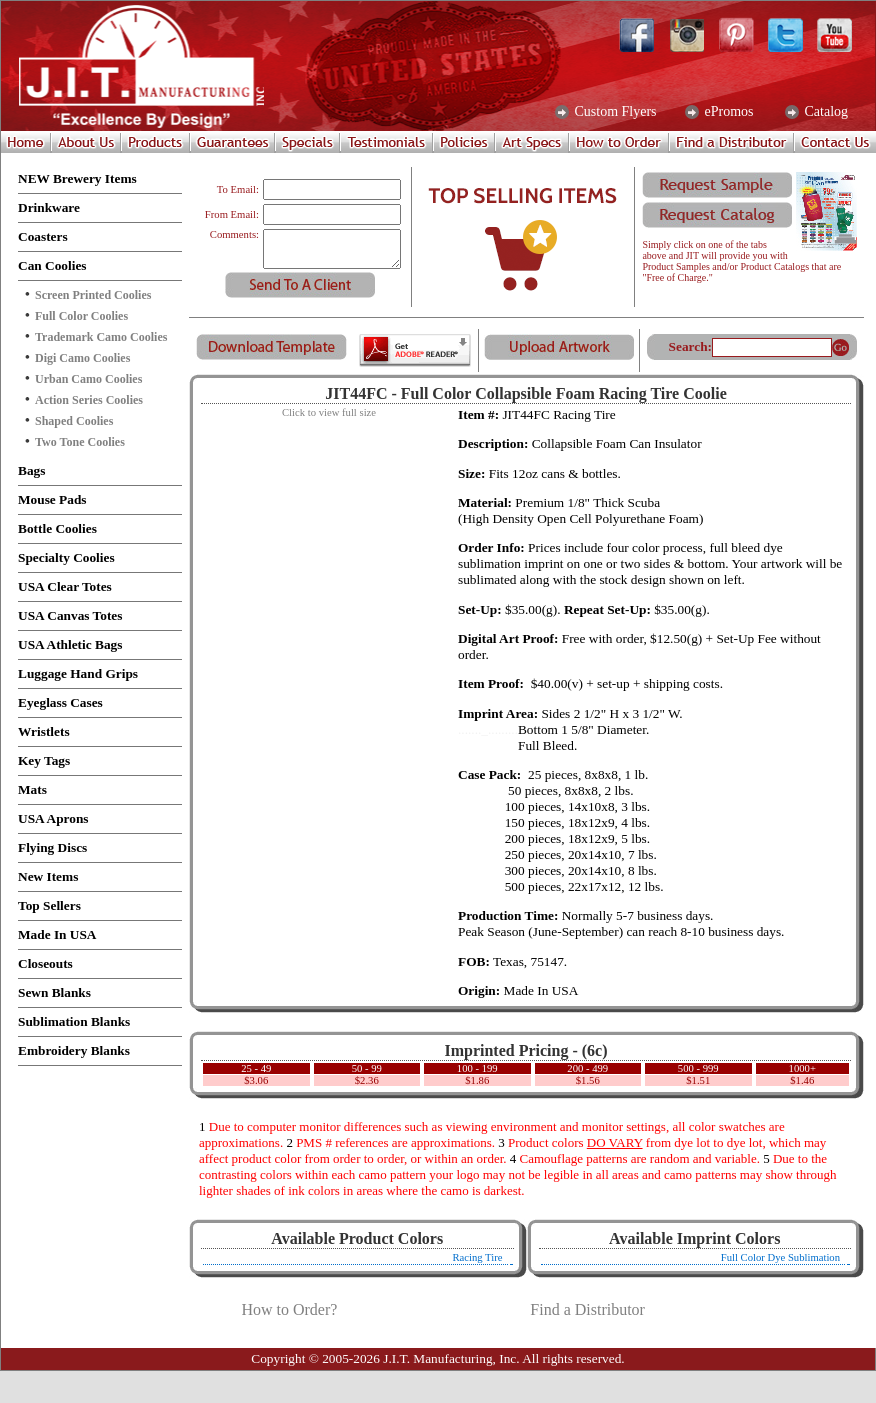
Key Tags (44, 760)
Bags (31, 470)
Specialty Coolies (66, 557)
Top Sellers (49, 905)
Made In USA (57, 934)
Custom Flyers (614, 112)
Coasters (43, 236)
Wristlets (44, 731)
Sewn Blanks (54, 992)
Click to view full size (329, 412)
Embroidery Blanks (74, 1050)
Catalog (824, 112)
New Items (48, 876)
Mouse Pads (52, 499)
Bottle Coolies (57, 528)
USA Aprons (53, 818)
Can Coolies (52, 265)
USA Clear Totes (65, 586)
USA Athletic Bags (70, 644)
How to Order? (289, 1309)
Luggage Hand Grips (78, 673)
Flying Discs (52, 847)
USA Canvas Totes (70, 615)
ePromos (727, 112)
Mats (32, 789)
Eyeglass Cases (60, 702)
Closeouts (45, 963)
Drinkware (49, 207)
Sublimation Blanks (74, 1021)
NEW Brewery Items (77, 178)
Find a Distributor (587, 1309)
